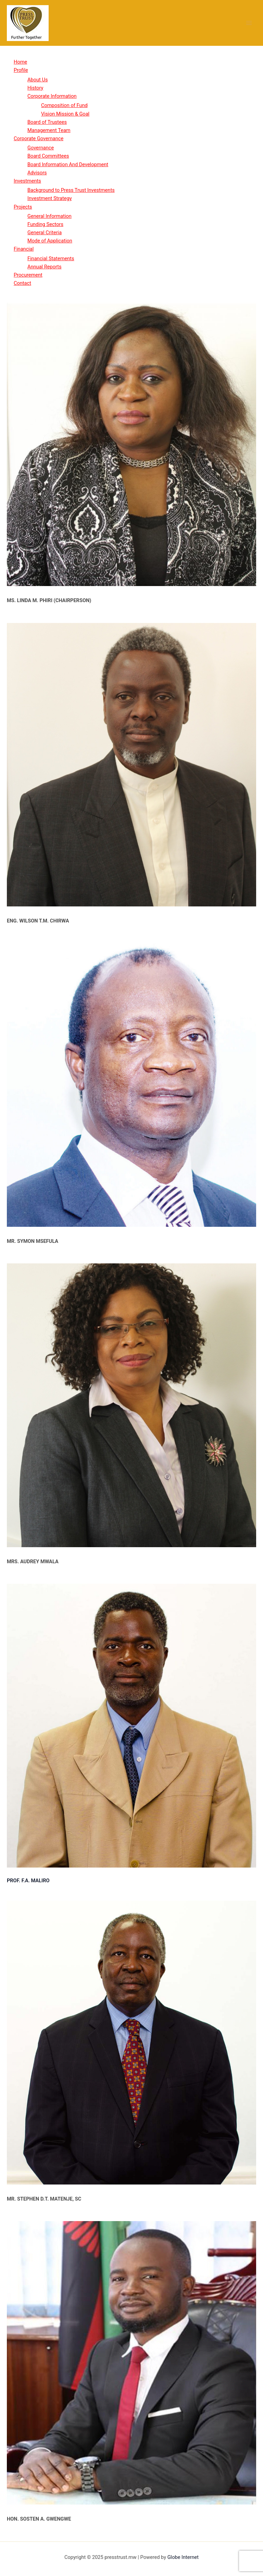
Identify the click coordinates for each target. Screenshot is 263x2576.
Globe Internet (183, 2557)
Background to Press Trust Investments (71, 190)
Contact (22, 283)
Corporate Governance (38, 138)
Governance (40, 148)
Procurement (28, 275)
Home (20, 62)
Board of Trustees (47, 122)
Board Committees (48, 156)
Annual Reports (44, 267)
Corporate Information (52, 96)
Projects (23, 207)
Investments (27, 181)
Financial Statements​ (50, 258)
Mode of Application (49, 241)
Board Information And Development (67, 164)
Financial (24, 249)
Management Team (49, 130)
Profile (21, 70)
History (35, 88)
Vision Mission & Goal (65, 114)
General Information (49, 216)
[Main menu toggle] (249, 23)
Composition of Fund (64, 105)
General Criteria (44, 232)
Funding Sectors (45, 224)
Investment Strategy (49, 198)
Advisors (37, 173)
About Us (37, 80)
